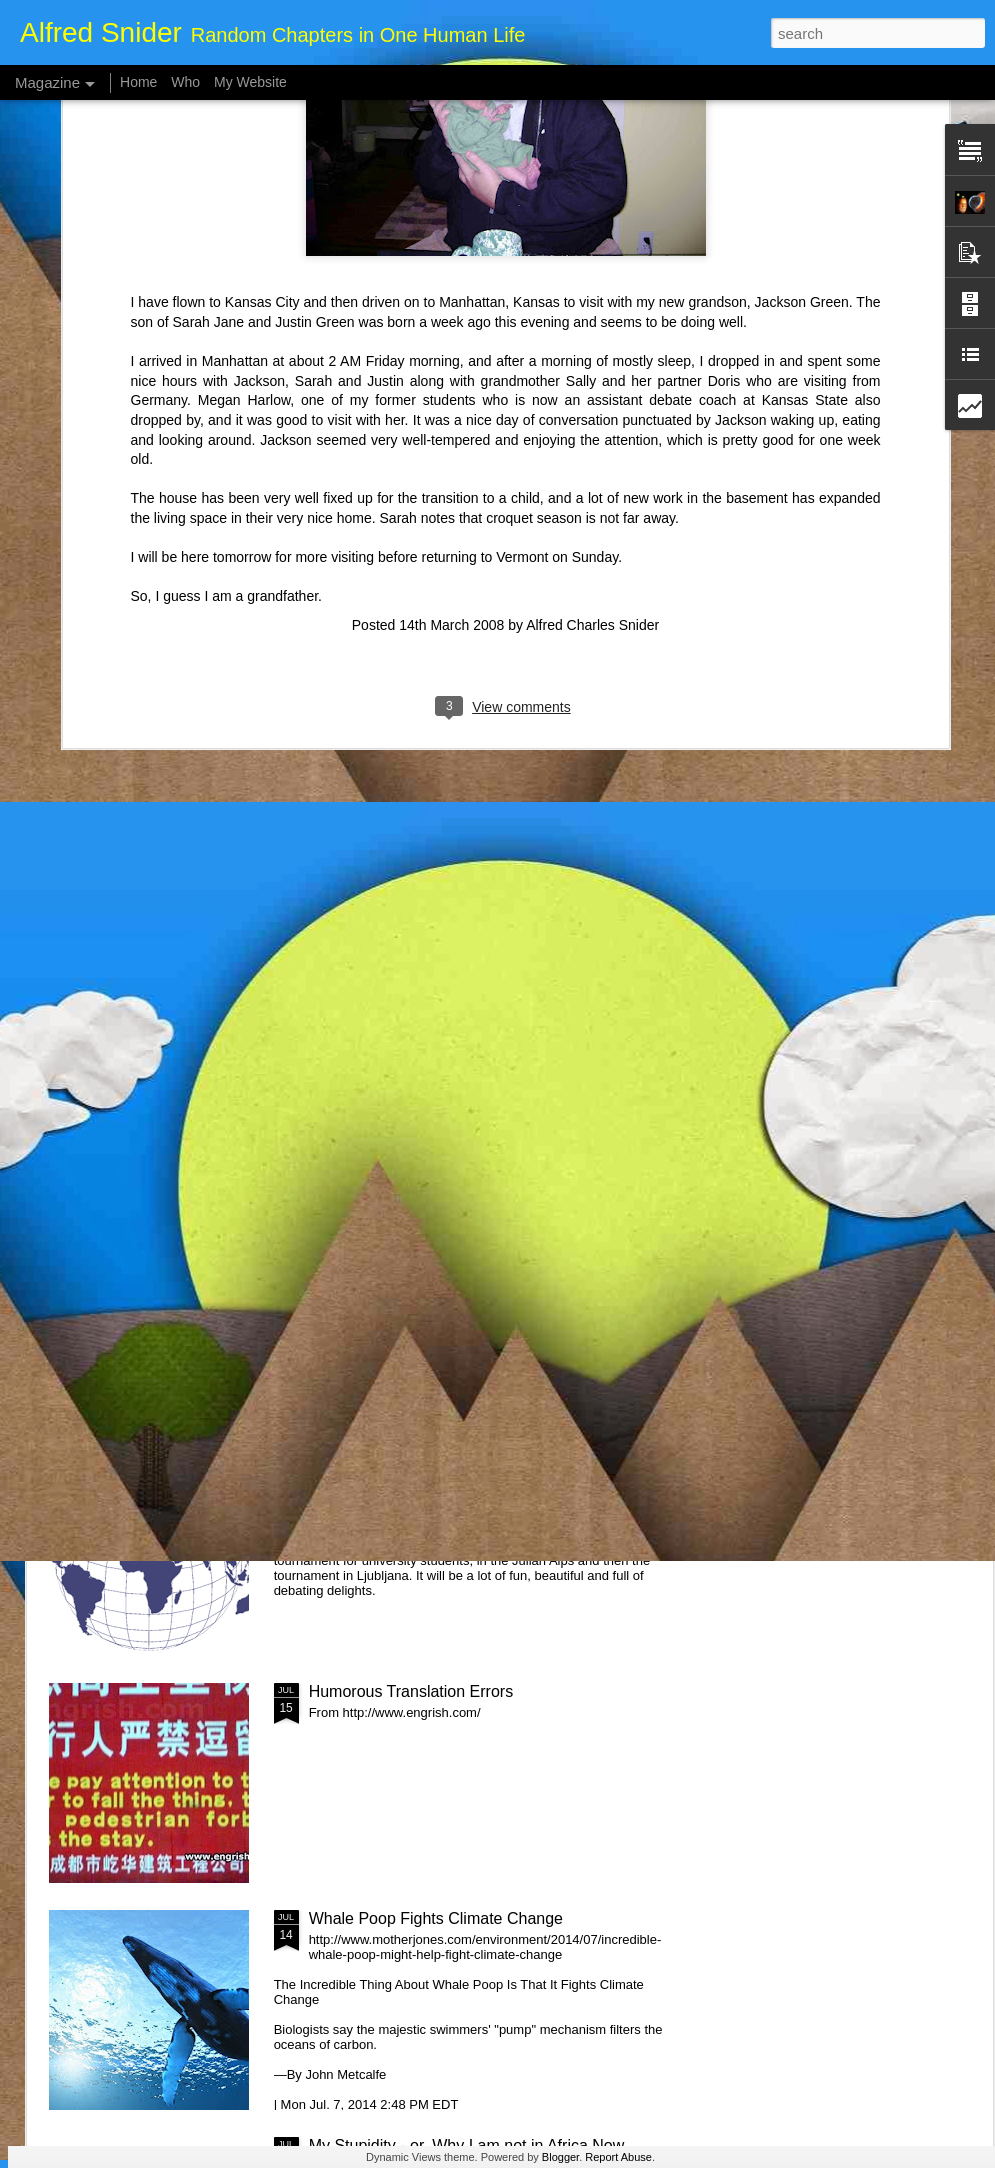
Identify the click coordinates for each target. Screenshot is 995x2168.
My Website (250, 82)
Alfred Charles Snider (592, 378)
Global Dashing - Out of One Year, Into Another (475, 1464)
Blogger (560, 2157)
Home (138, 82)
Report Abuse (618, 2157)
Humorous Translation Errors (411, 1691)
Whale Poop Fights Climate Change (436, 1918)
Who (185, 82)
